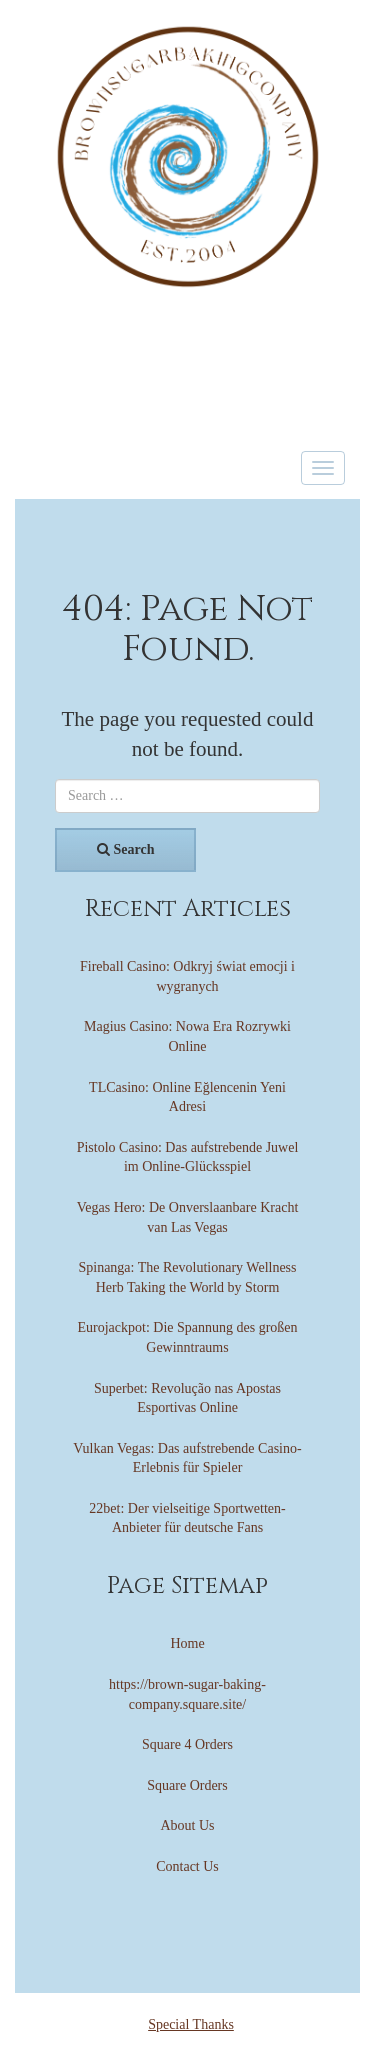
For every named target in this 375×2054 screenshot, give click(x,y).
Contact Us (187, 1866)
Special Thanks (191, 2024)
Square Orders (187, 1785)
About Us (187, 1825)
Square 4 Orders (187, 1744)
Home (187, 1643)
